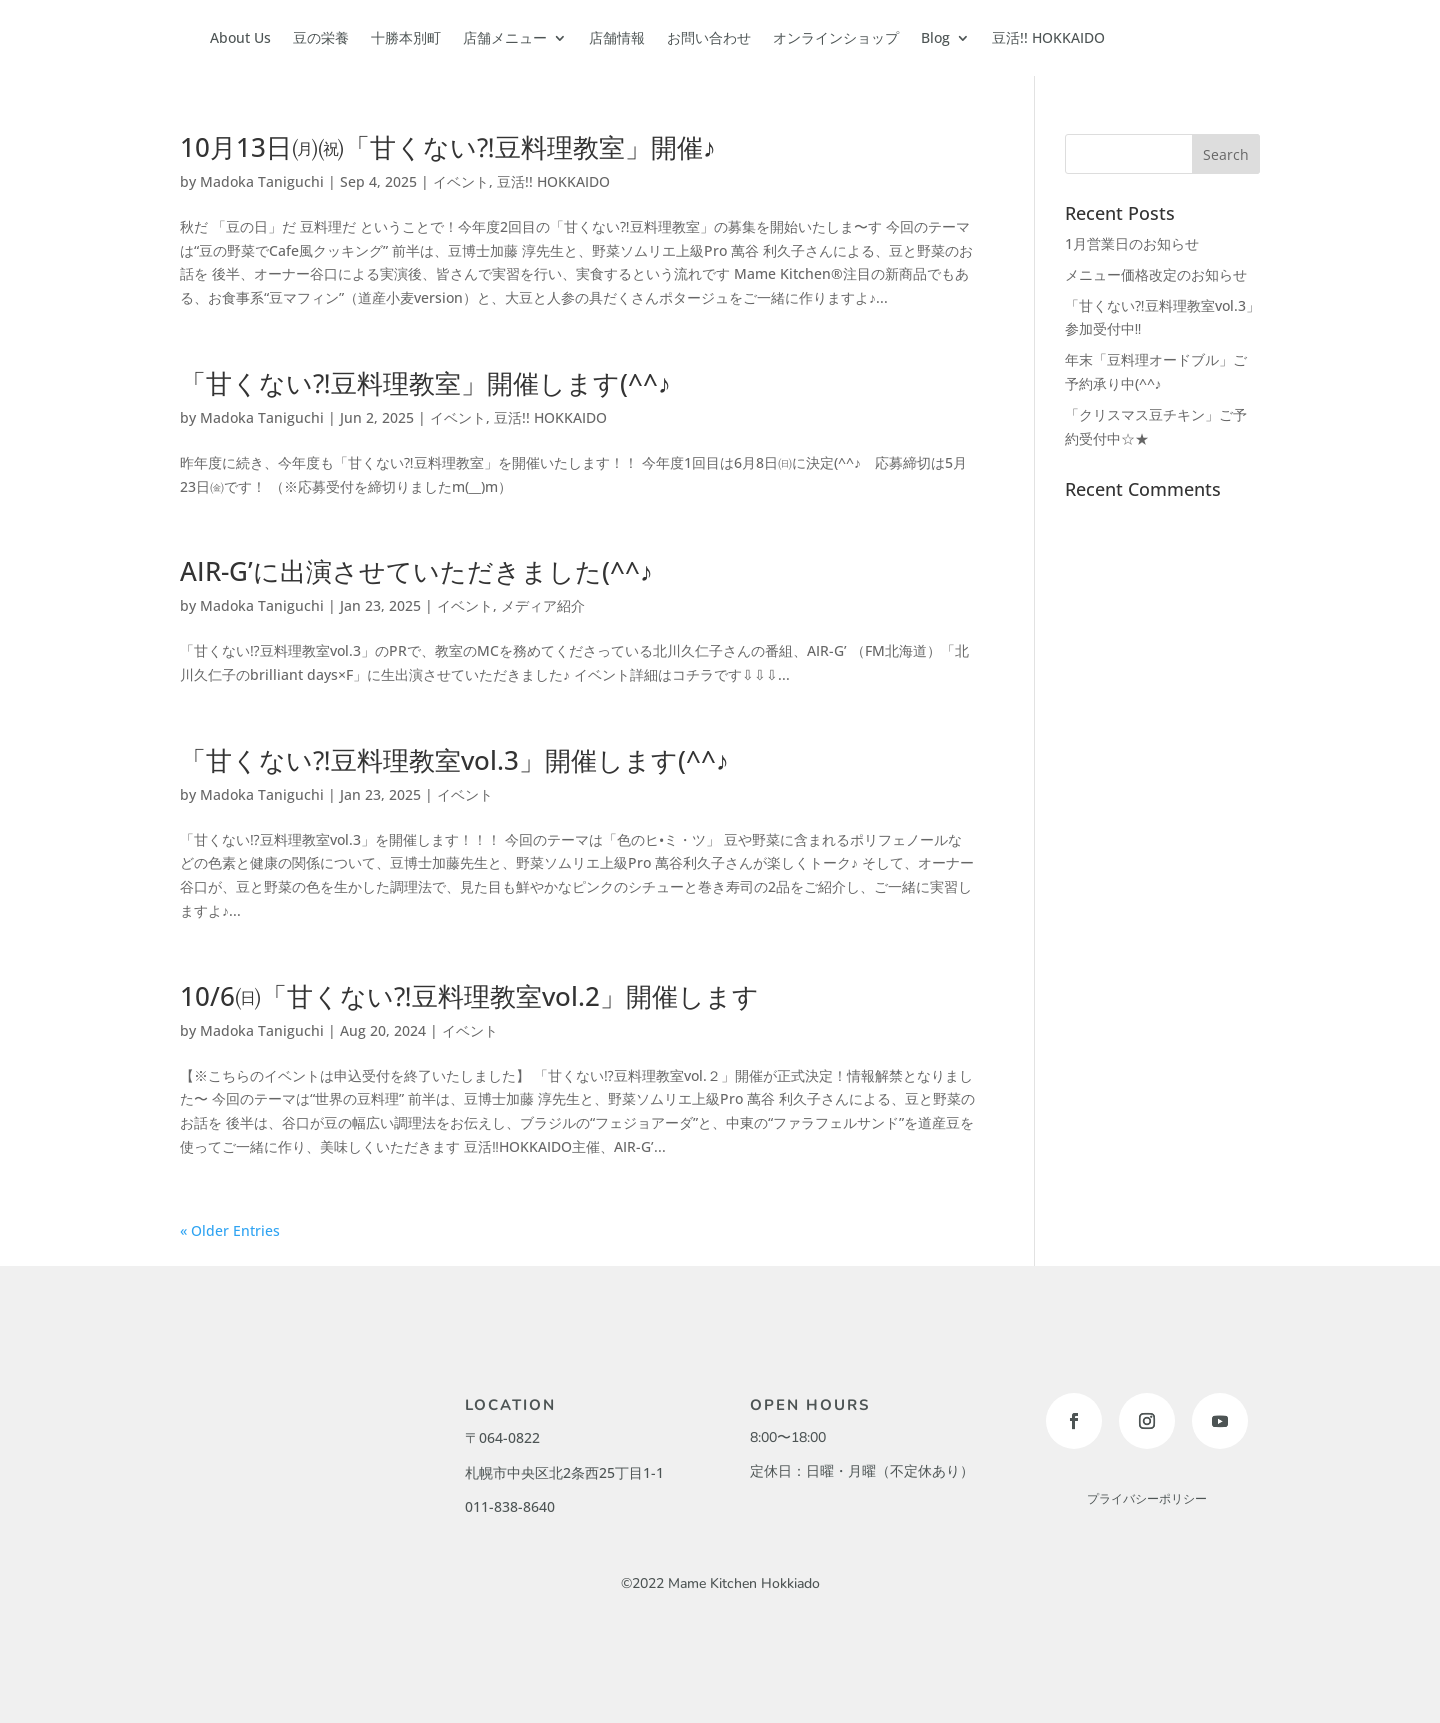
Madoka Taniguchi (262, 181)
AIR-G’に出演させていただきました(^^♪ (416, 571)
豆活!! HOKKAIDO (1048, 37)
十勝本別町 (406, 37)
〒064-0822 (502, 1437)
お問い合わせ (709, 37)
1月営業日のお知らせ (1132, 243)
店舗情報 (617, 37)
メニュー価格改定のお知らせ (1156, 274)
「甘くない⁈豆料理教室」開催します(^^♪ (425, 383)
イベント (461, 181)
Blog (935, 37)
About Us (240, 37)
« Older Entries (230, 1230)
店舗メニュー (505, 37)
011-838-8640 (510, 1506)
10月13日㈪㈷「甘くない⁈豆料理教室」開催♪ (448, 147)
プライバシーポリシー (1147, 1499)
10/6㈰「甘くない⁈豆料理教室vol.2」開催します (469, 996)
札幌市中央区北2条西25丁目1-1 (564, 1472)
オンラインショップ (836, 37)
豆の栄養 (321, 37)
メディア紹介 (543, 605)
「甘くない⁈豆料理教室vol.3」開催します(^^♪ (454, 760)
